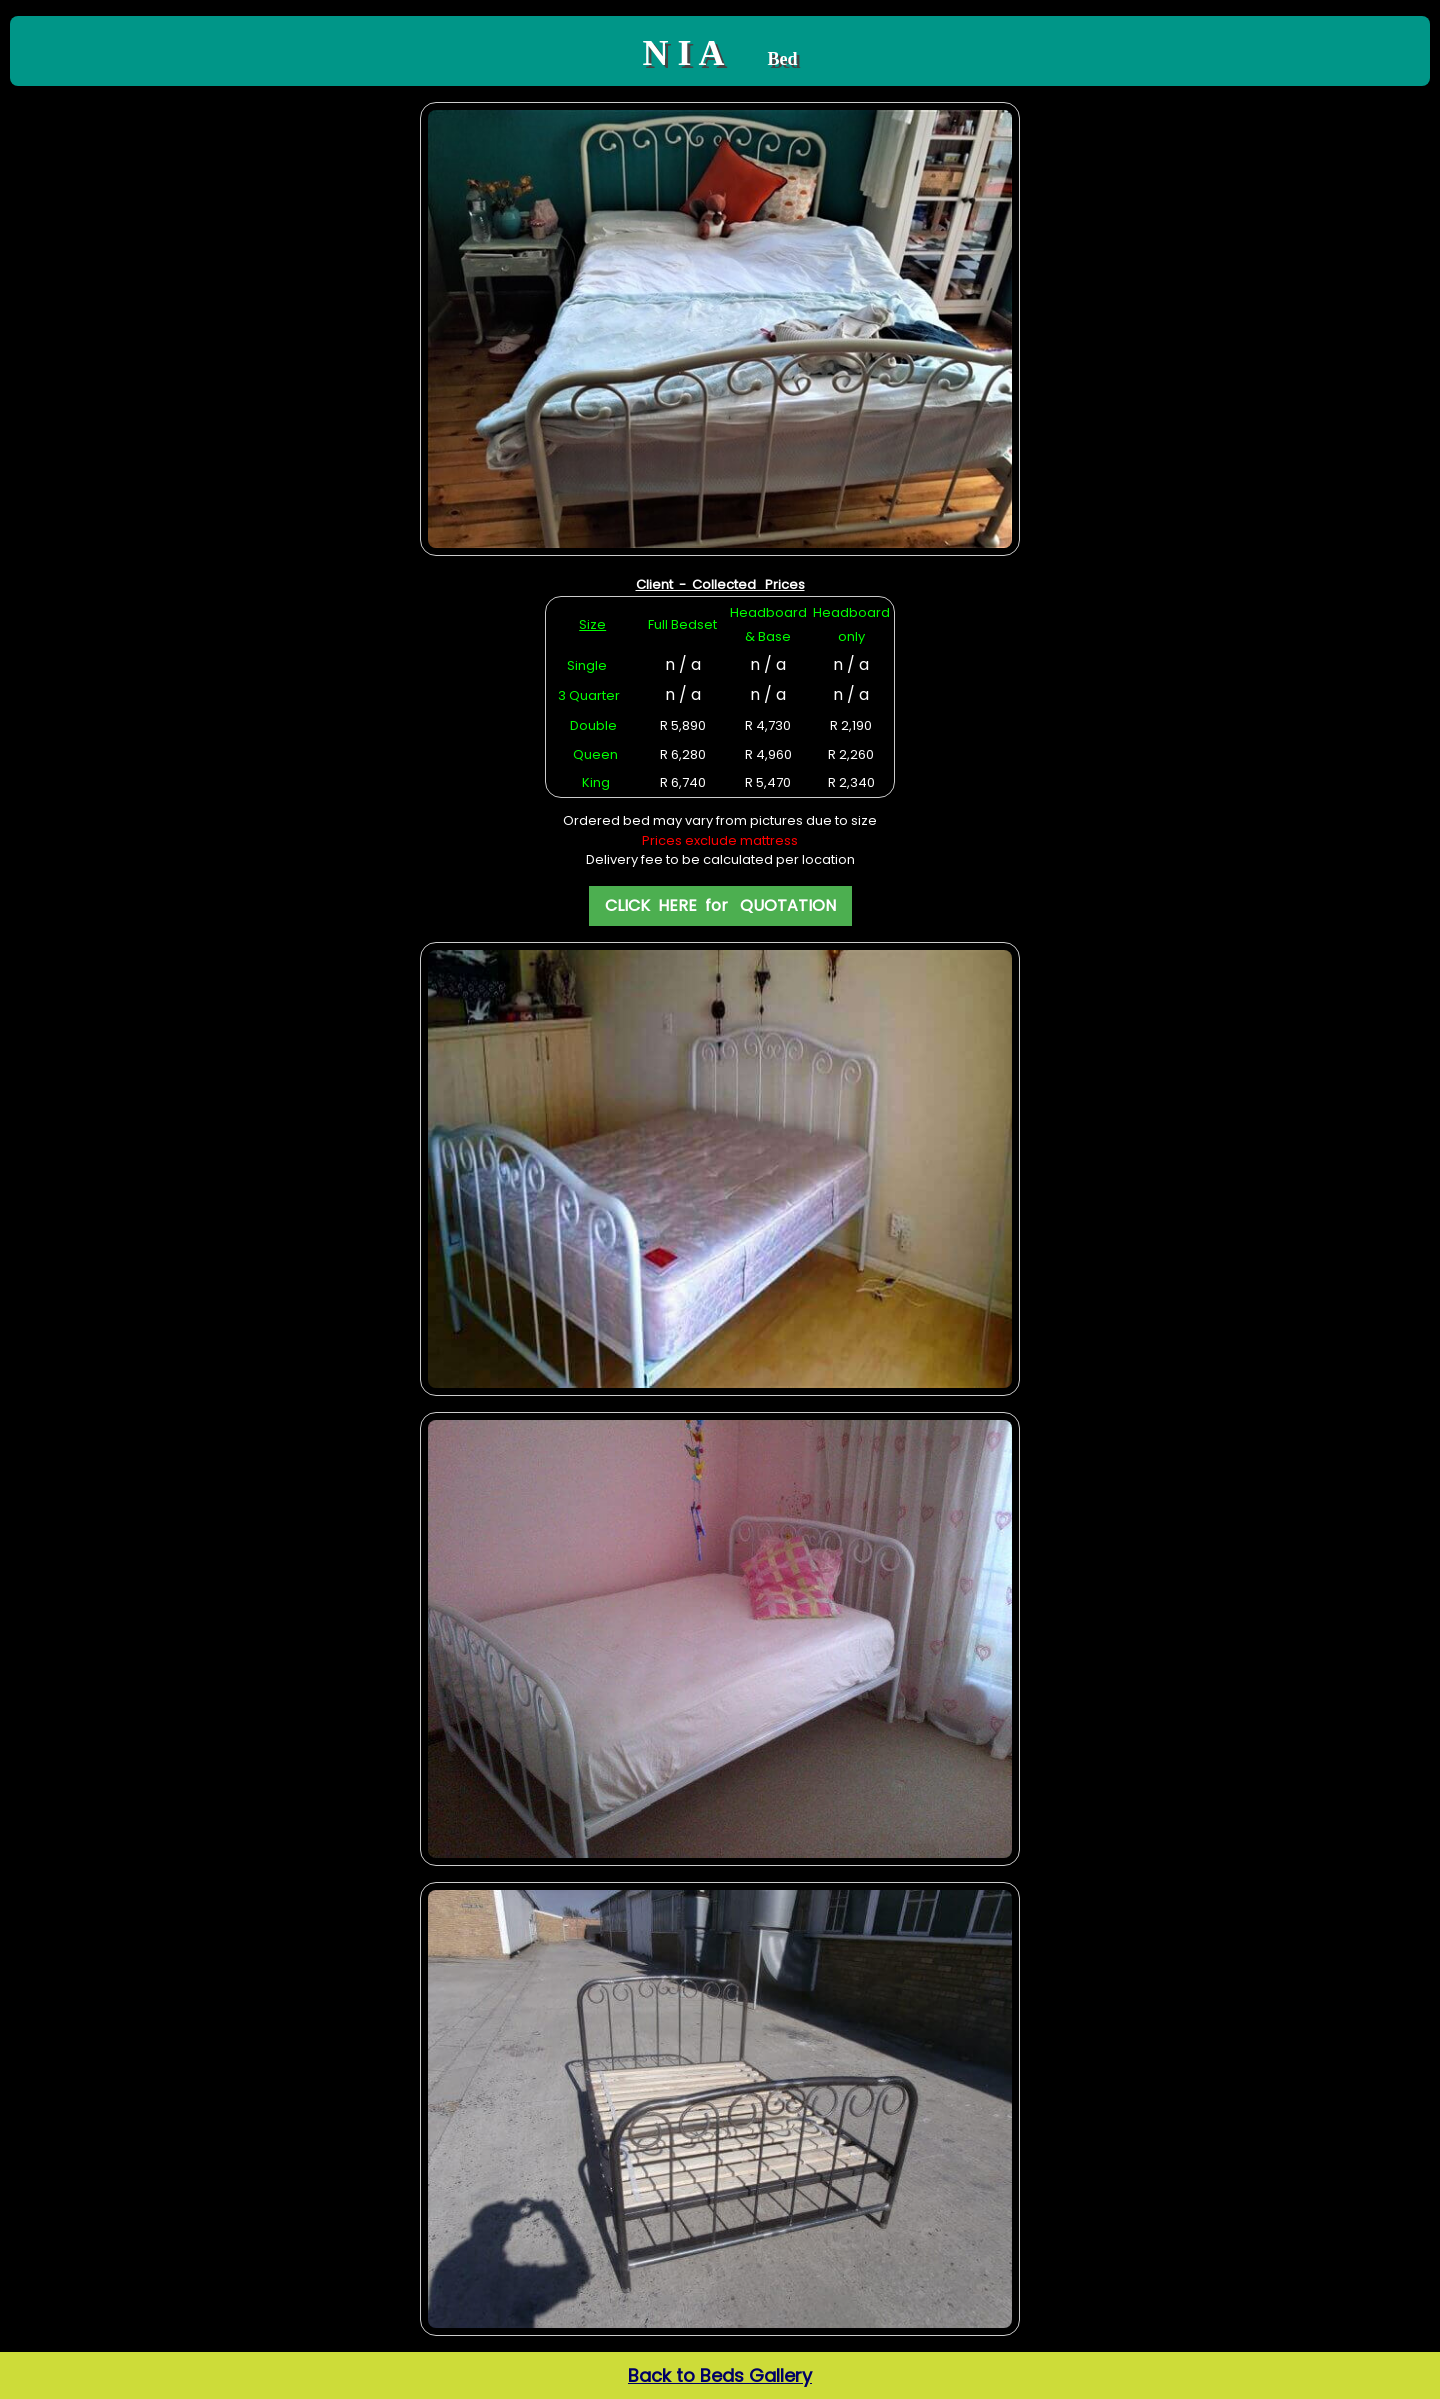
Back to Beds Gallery (720, 2375)
